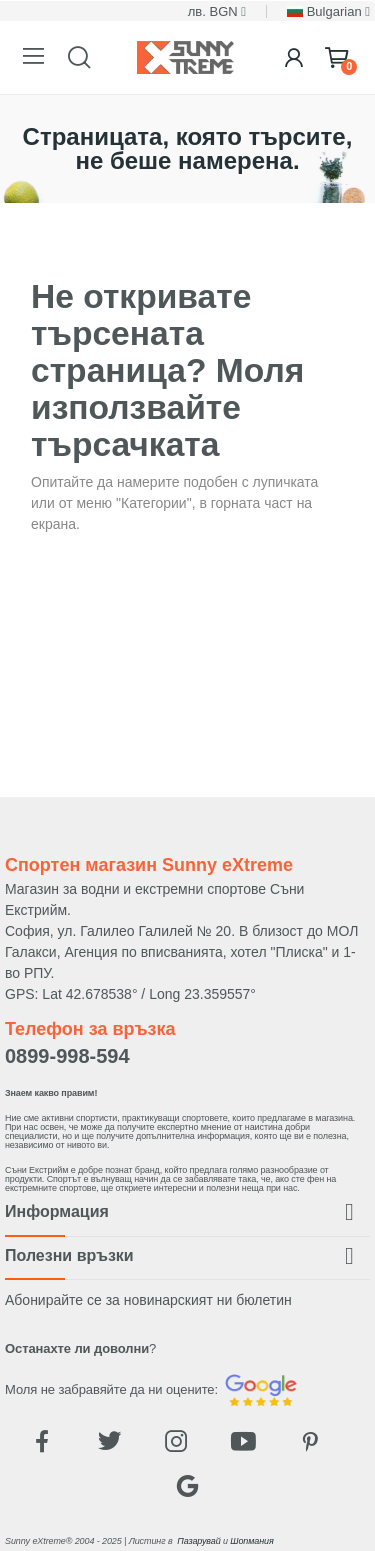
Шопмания (251, 1541)
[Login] (294, 58)
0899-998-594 (67, 1056)
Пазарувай (198, 1541)
